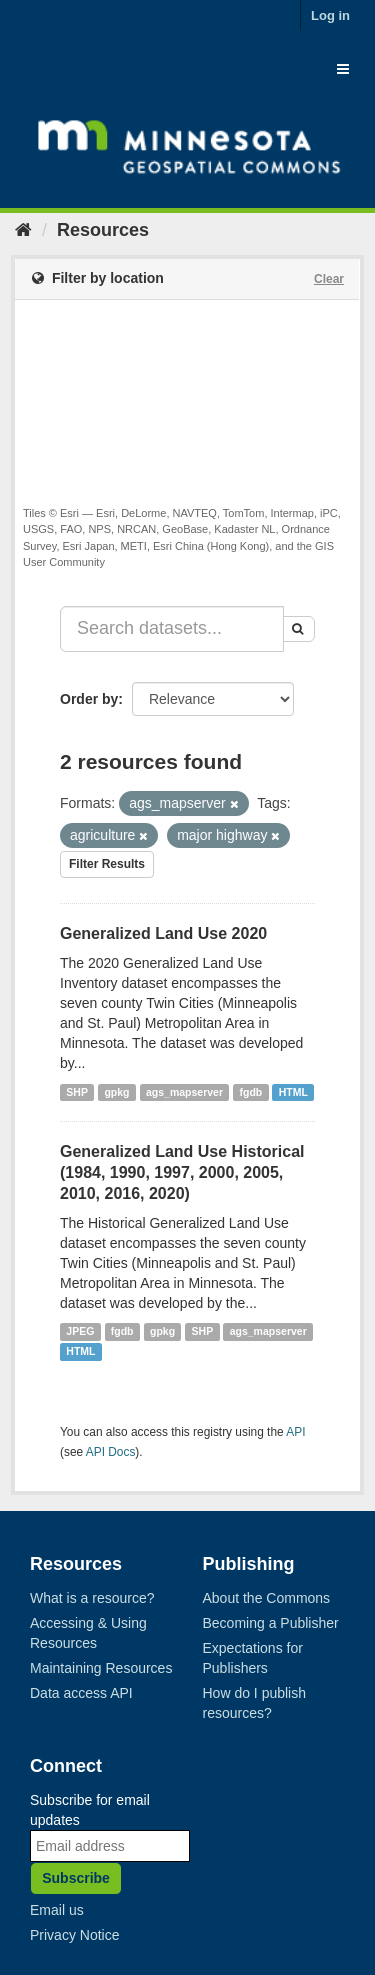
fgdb (251, 1092)
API (295, 1432)
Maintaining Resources (101, 1668)
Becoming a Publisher (271, 1623)
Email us (57, 1910)
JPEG (80, 1332)
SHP (77, 1092)
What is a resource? (92, 1598)
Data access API (81, 1693)
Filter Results (107, 864)
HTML (293, 1092)
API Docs (111, 1452)
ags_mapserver (184, 1092)
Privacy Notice (74, 1935)
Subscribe (76, 1878)
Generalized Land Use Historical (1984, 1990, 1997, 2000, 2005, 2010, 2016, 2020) (182, 1172)
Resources (103, 230)
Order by (89, 699)
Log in (330, 15)
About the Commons (267, 1598)
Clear (329, 279)
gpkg (116, 1092)
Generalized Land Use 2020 (163, 933)
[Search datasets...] (172, 629)
